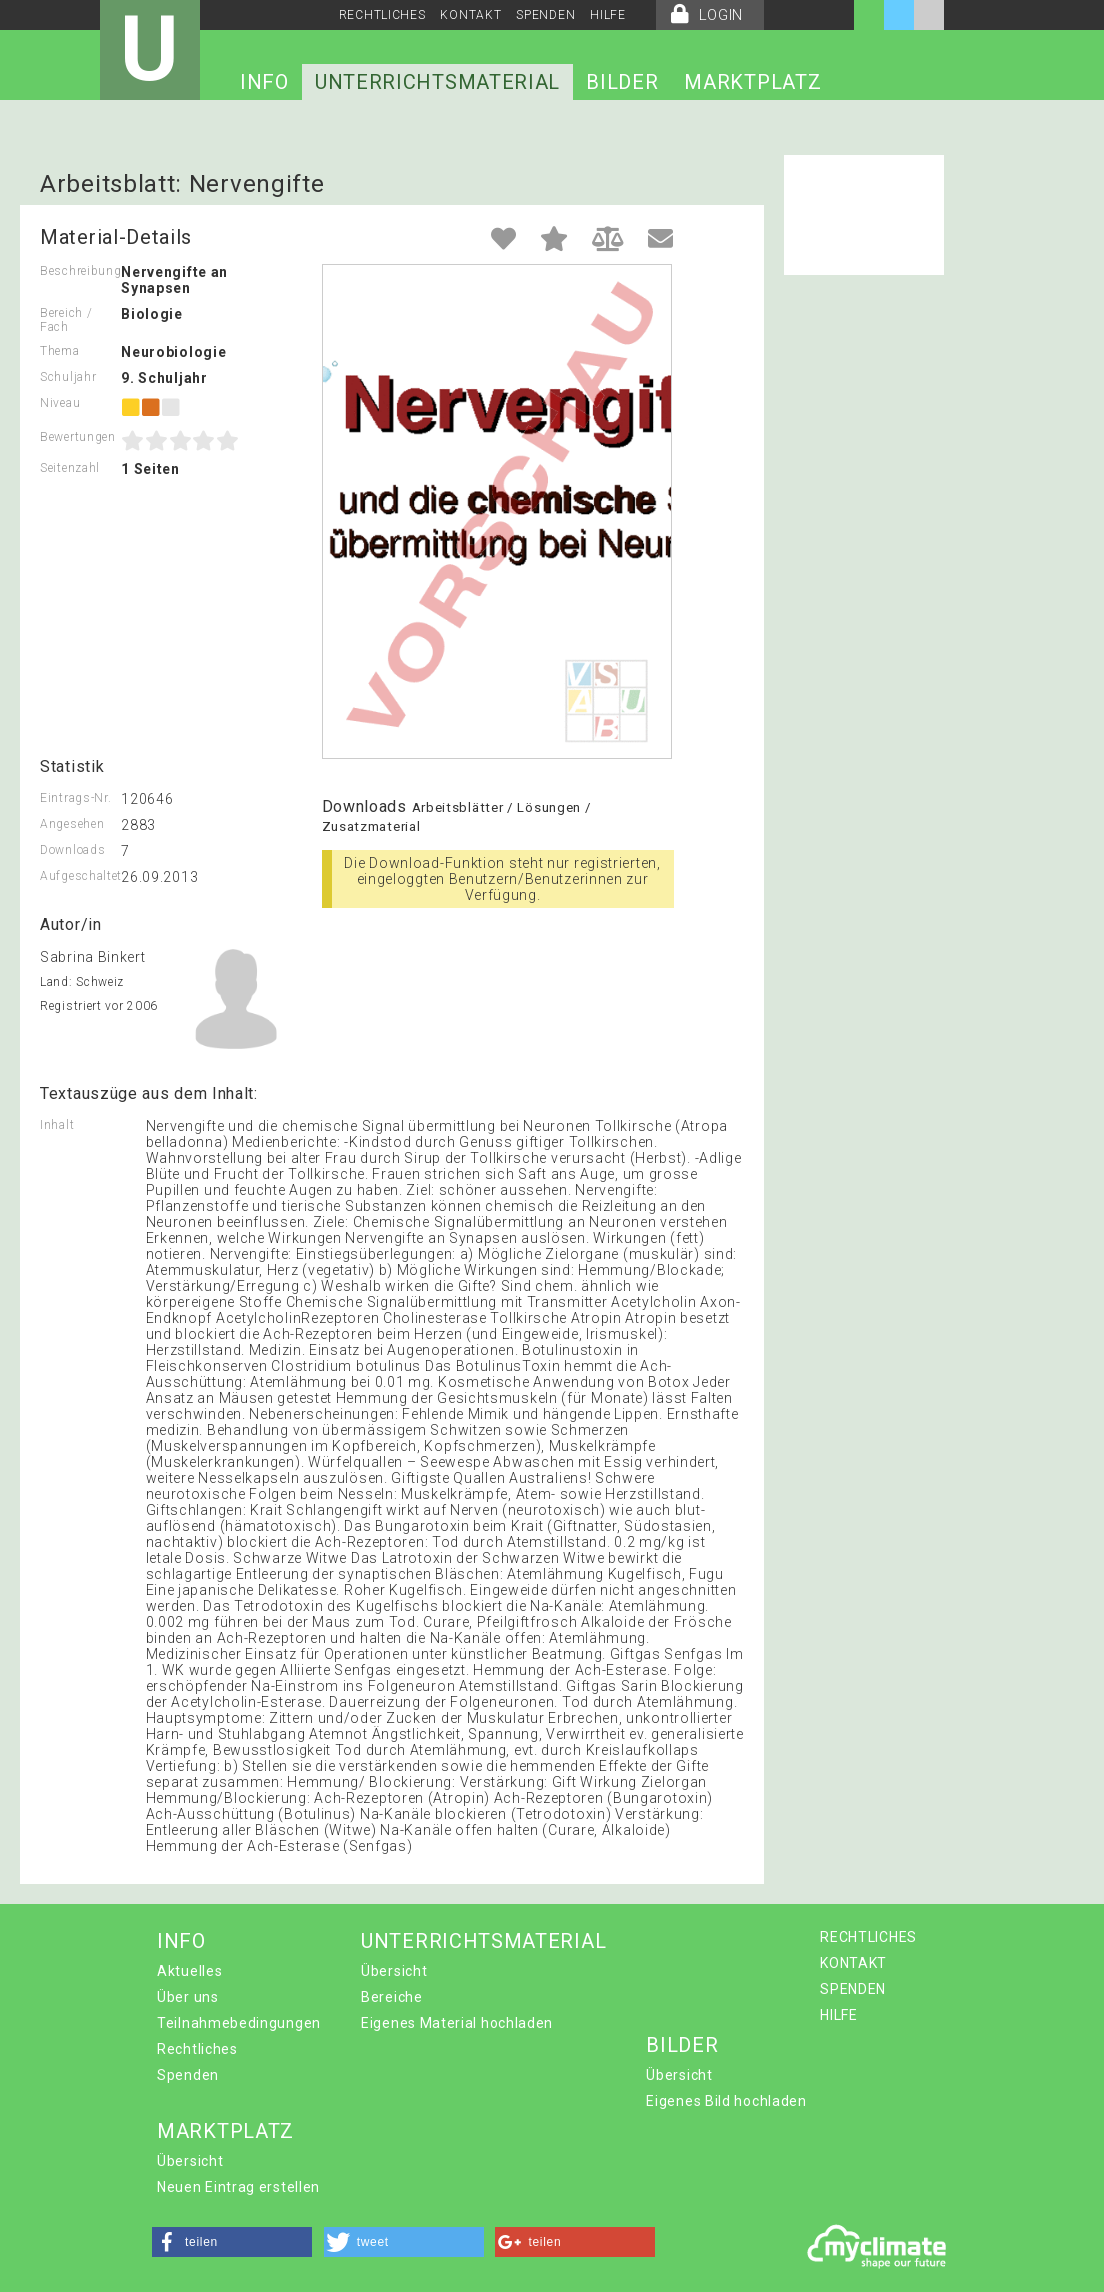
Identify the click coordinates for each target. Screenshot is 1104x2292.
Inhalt (57, 1125)
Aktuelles (189, 1971)
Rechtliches (197, 2049)
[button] (232, 2242)
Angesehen (72, 824)
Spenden (188, 2075)
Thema (60, 351)
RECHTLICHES (382, 15)
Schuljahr (68, 377)
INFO (264, 82)
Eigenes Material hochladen (457, 2023)
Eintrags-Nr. (75, 798)
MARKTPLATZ (752, 82)
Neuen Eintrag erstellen (238, 2187)
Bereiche (392, 1997)
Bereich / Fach (66, 320)
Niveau (60, 403)
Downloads (72, 850)
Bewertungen (78, 437)
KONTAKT (470, 15)
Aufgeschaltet (80, 876)
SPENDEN (545, 15)
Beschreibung (80, 271)
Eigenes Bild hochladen (726, 2101)
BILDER (622, 82)
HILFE (608, 15)
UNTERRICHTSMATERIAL (437, 82)
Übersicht (394, 1971)
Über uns (188, 1997)
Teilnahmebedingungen (239, 2023)
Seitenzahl (70, 468)
